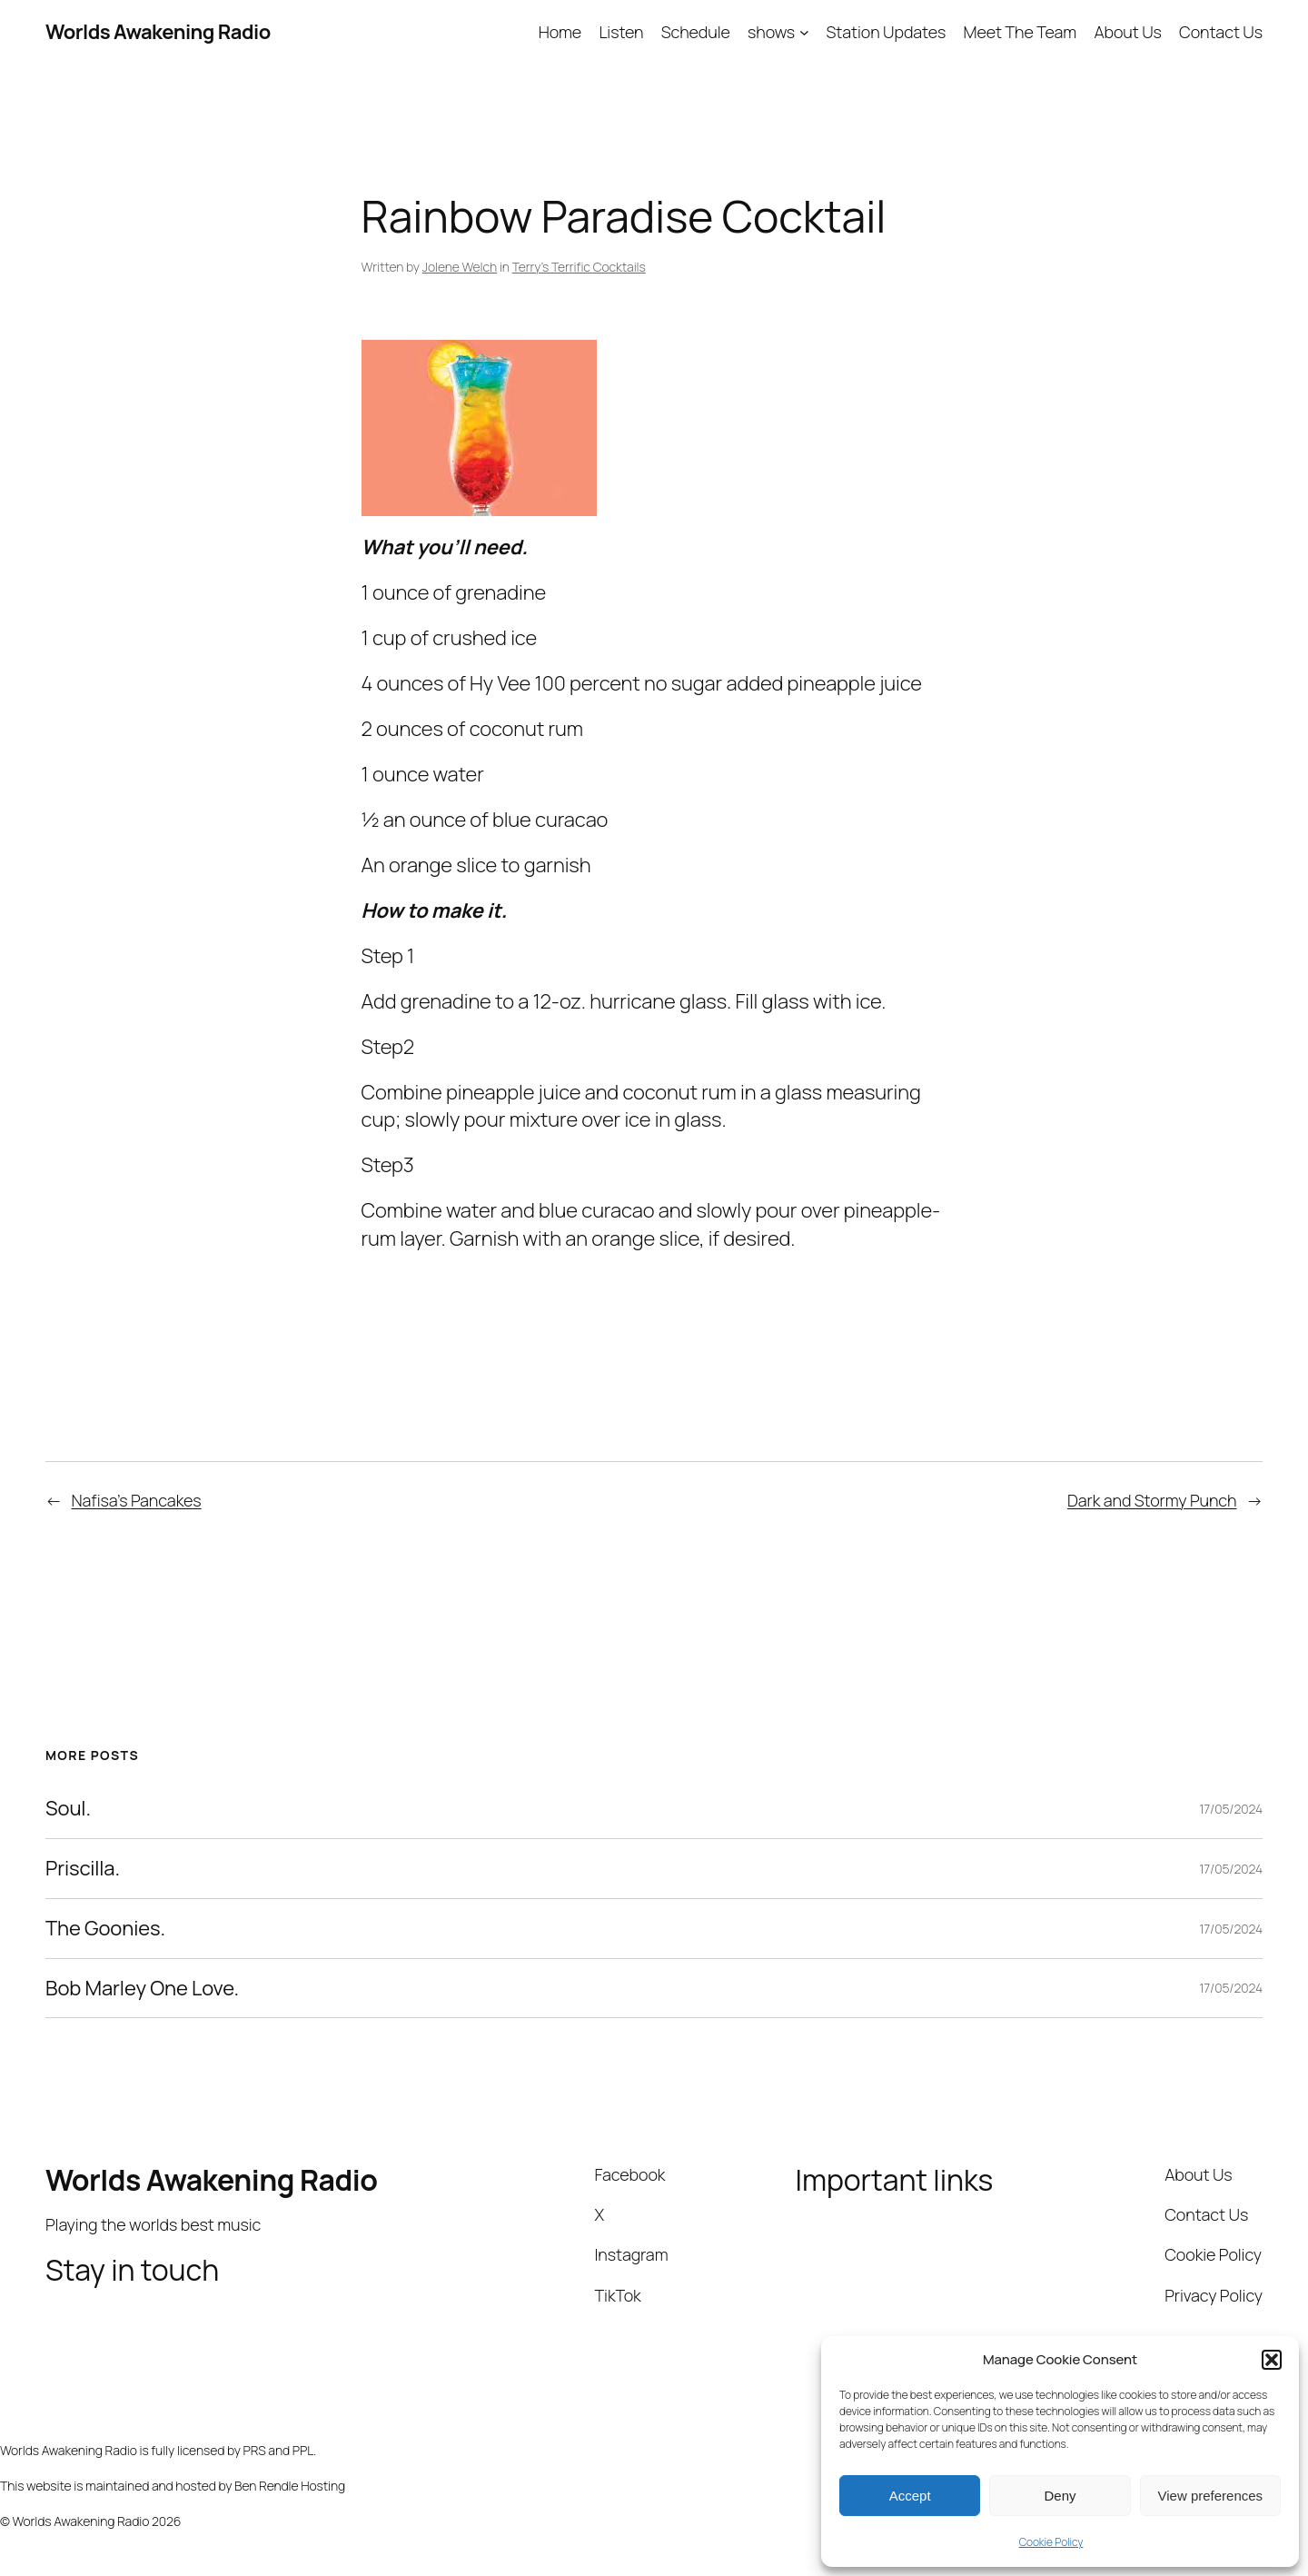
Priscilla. (82, 1868)
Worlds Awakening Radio (158, 31)
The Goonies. (105, 1928)
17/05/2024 (1231, 1808)
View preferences (1210, 2495)
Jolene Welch (459, 266)
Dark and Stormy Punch (1151, 1500)
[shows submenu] (804, 32)
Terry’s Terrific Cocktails (579, 266)
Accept (910, 2495)
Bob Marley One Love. (142, 1988)
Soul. (68, 1808)
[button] (1272, 2360)
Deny (1059, 2495)
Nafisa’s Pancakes (137, 1500)
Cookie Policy (1051, 2542)
